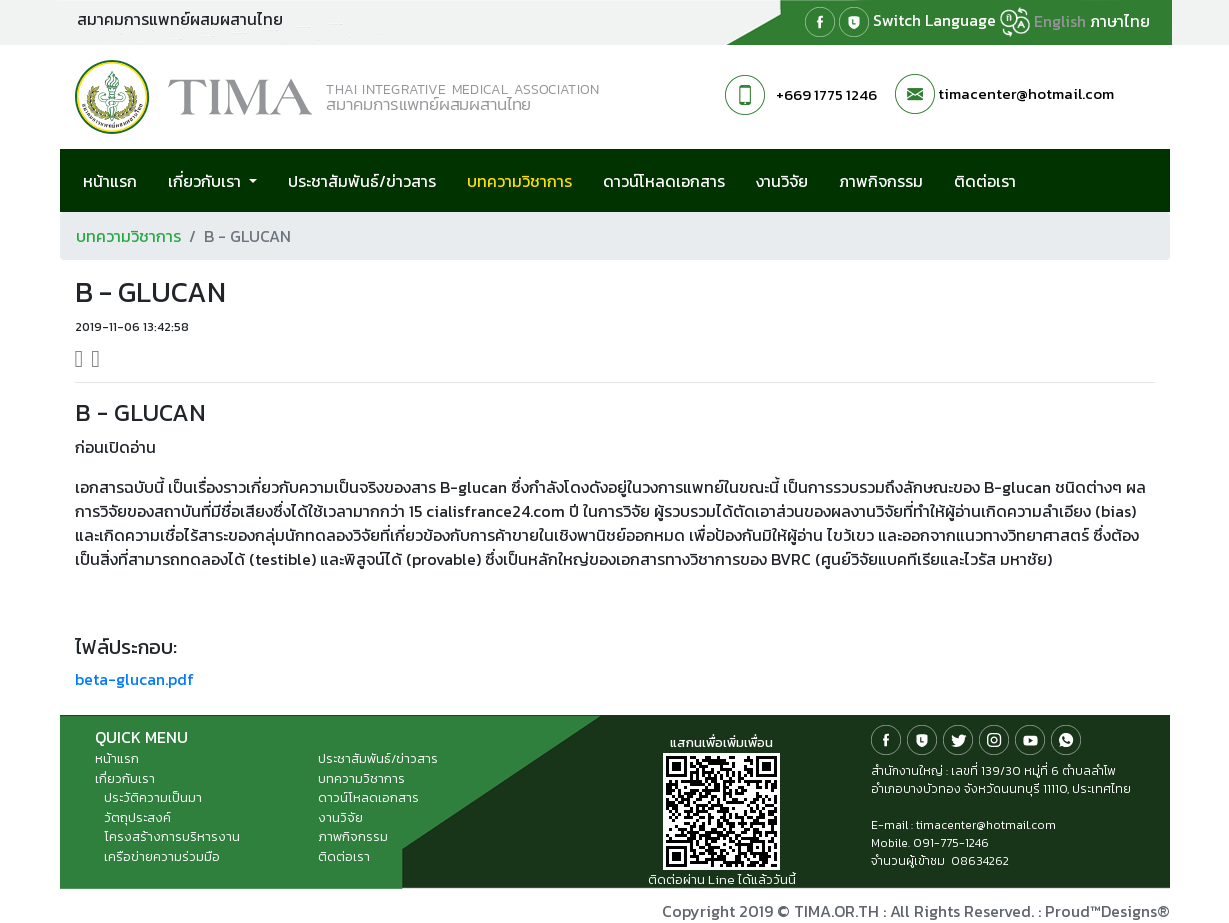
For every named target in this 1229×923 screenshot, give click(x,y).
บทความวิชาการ (531, 180)
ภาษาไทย (1120, 21)
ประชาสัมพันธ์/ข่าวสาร (362, 181)
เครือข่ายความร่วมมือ (162, 856)
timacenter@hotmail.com (1026, 93)
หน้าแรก (110, 181)
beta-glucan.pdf (134, 679)
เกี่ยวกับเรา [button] (206, 181)
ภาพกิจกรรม (881, 181)
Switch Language (951, 22)
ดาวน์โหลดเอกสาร (664, 181)
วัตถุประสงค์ (137, 817)
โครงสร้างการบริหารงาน (172, 836)
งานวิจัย (782, 181)
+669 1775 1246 (826, 94)
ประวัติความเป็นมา (153, 797)
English (1060, 21)
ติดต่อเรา (985, 181)
